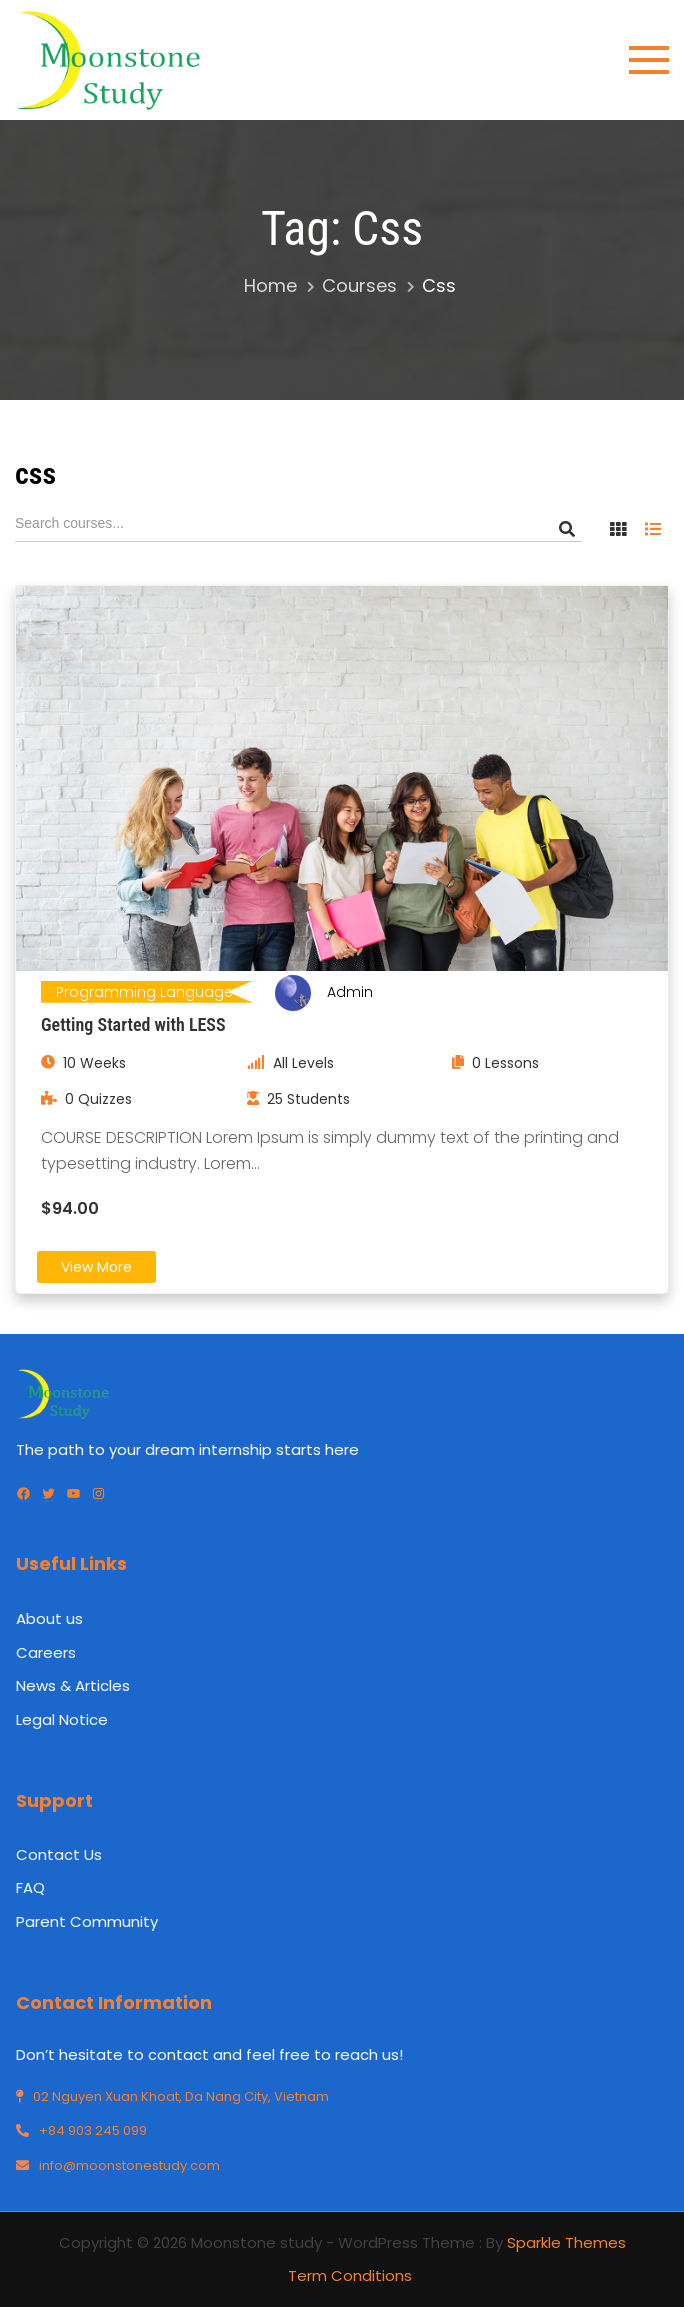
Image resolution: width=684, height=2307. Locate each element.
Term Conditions (350, 2275)
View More (96, 1267)
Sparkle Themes (566, 2242)
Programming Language (144, 992)
